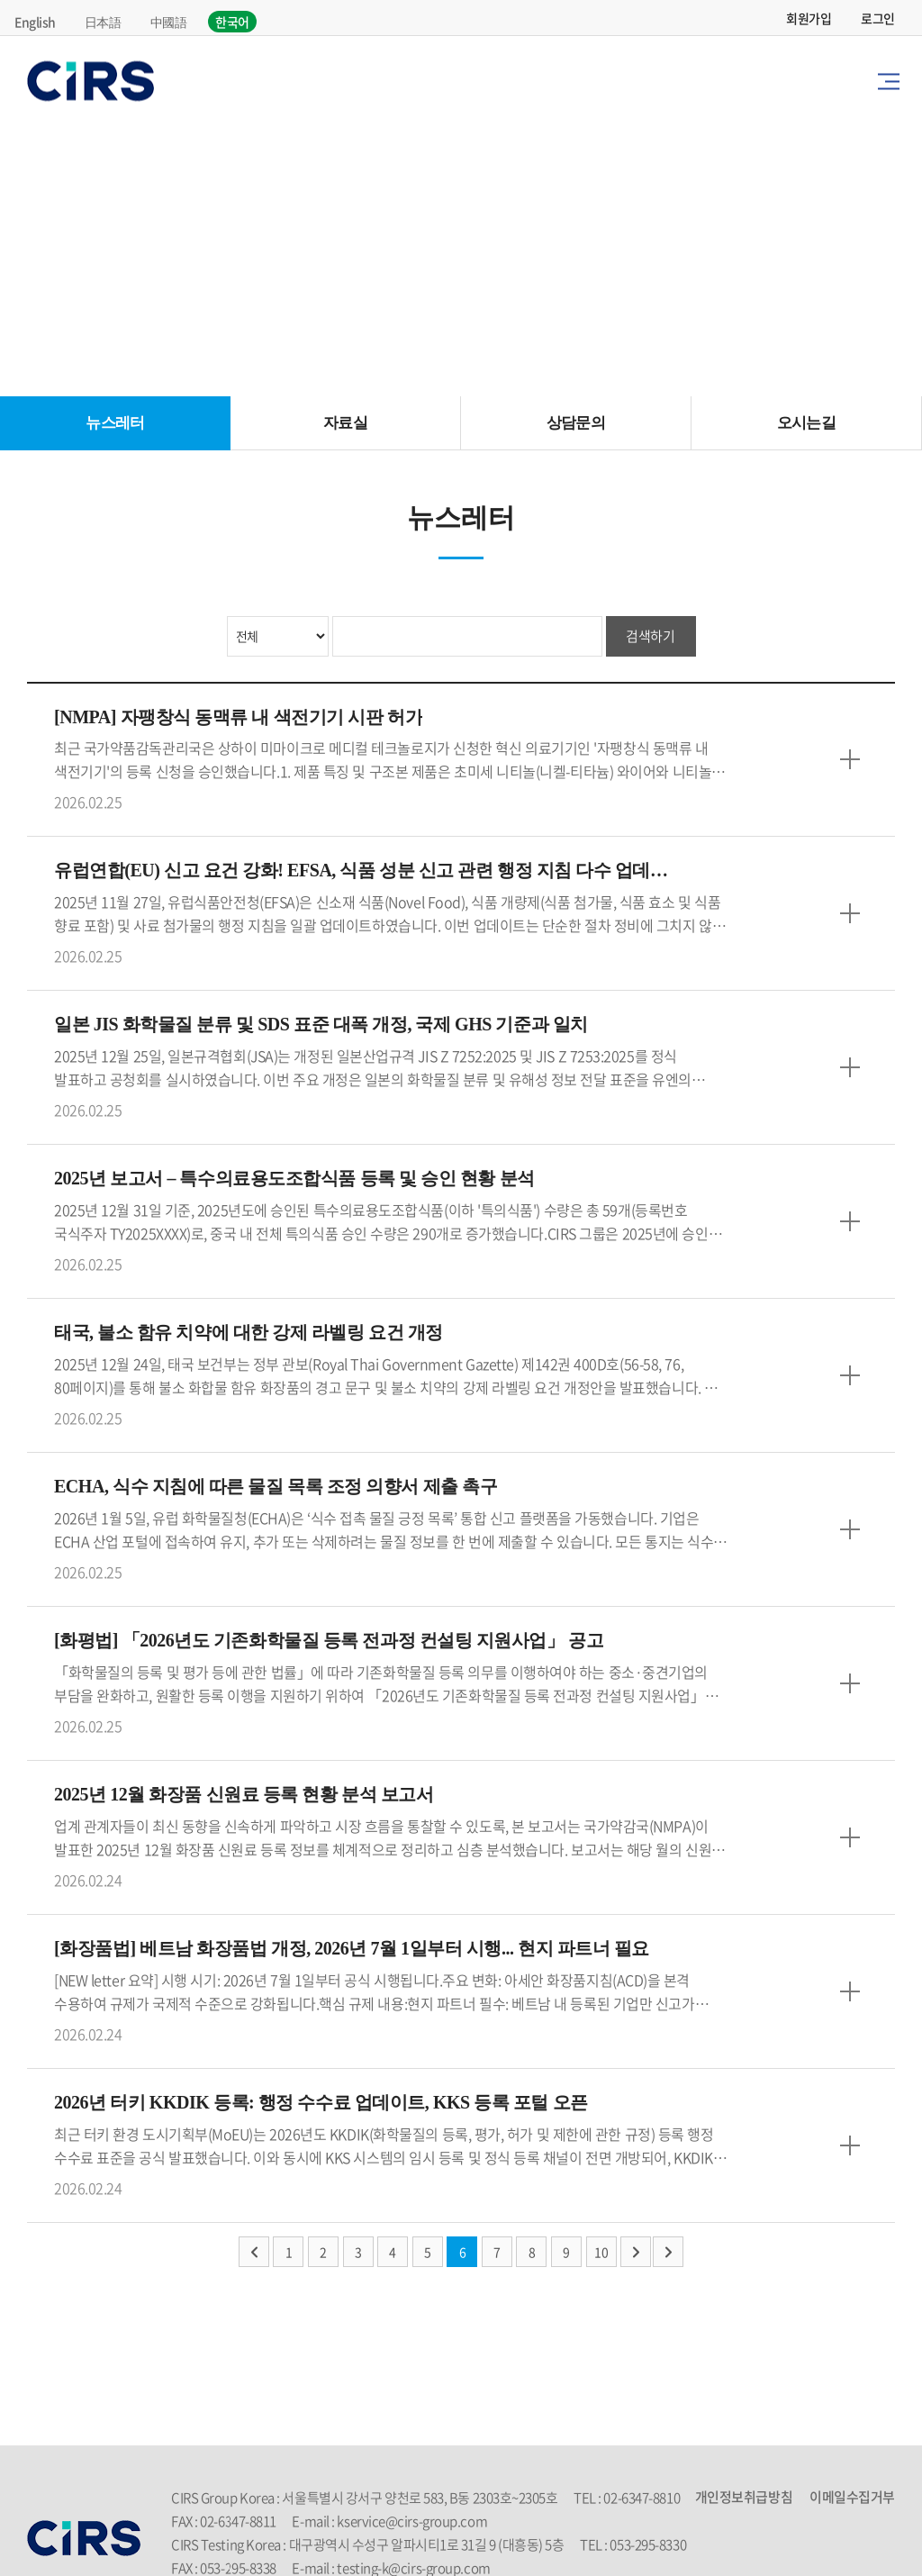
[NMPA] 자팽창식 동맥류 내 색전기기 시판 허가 (238, 718)
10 (601, 2253)
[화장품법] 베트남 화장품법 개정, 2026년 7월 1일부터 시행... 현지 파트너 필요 (351, 1950)
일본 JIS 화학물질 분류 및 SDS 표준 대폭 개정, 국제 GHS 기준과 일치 (321, 1026)
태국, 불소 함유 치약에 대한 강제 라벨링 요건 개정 (248, 1334)
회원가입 (808, 18)
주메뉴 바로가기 (0, 0)
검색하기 (650, 636)
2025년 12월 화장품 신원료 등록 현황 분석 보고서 (244, 1796)
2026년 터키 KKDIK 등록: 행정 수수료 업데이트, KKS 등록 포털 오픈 (321, 2104)
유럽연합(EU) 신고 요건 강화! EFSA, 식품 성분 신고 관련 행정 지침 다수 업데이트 (364, 872)
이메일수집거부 (852, 2498)
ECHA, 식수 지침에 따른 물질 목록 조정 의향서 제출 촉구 (275, 1488)
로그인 (878, 18)
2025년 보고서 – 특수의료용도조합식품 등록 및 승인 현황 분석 (294, 1180)
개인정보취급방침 (743, 2498)
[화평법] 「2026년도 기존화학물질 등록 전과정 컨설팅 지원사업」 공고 (328, 1642)
